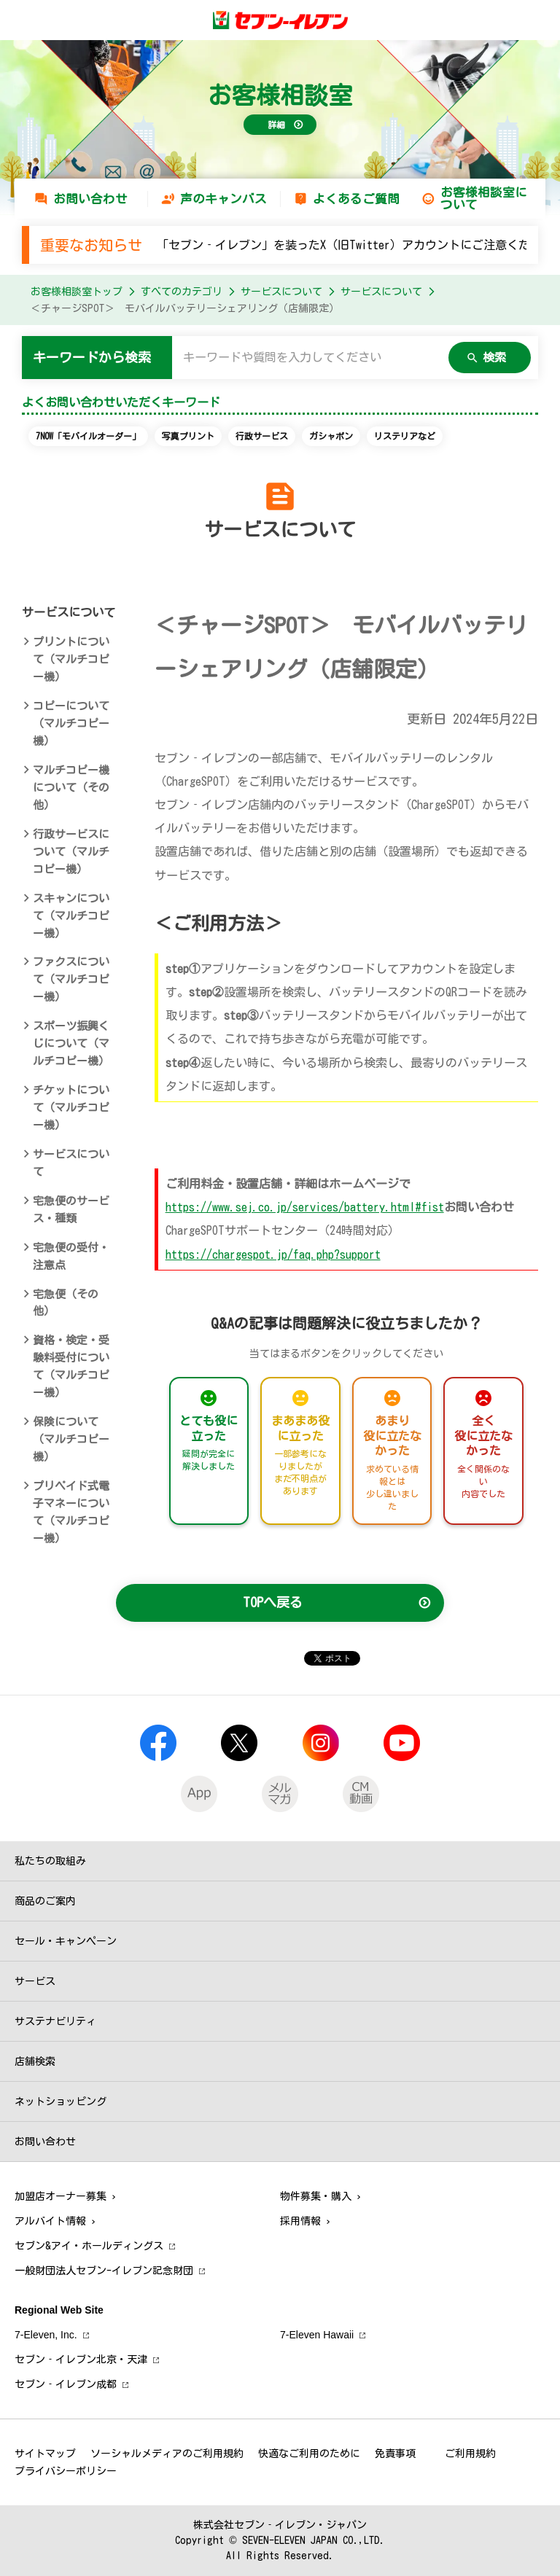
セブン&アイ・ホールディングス (89, 2246)
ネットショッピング (60, 2101)
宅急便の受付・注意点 (71, 1256)
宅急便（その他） (65, 1303)
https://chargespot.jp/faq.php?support (273, 1254)
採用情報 (300, 2221)
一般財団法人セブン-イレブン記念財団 (104, 2270)
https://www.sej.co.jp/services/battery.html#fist (305, 1207)
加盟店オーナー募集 (60, 2196)
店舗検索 (35, 2061)
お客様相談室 (280, 95)
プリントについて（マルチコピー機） (71, 659)
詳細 (276, 124)
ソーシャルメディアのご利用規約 (167, 2453)
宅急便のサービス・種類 (71, 1209)
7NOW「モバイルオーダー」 (88, 436)
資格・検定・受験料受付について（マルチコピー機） (71, 1366)
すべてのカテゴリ (181, 291)
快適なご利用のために (309, 2453)
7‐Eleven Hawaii (317, 2335)
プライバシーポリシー (66, 2471)
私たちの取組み (50, 1861)
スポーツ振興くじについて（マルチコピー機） (71, 1043)
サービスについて (281, 291)
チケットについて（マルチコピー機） (71, 1108)
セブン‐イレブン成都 (66, 2384)
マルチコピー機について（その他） (71, 788)
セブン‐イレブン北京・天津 (81, 2359)
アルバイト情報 (50, 2221)
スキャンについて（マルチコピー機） (71, 916)
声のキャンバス (223, 198)
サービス (35, 1981)
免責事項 (395, 2453)
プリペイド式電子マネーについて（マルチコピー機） (71, 1512)
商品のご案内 (45, 1901)
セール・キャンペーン (66, 1941)
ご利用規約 (470, 2453)
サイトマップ (45, 2453)
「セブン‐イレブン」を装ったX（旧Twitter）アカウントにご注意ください (355, 245)
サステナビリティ (55, 2021)
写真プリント (188, 436)
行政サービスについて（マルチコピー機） (71, 852)
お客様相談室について (483, 198)
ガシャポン (331, 436)
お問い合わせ (90, 198)
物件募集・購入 (315, 2196)
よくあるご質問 (356, 198)
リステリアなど (404, 436)
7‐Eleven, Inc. (46, 2335)
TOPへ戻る (273, 1602)
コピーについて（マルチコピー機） (71, 723)
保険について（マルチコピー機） (71, 1439)
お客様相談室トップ (76, 291)
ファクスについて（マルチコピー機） (71, 979)
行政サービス (262, 436)
